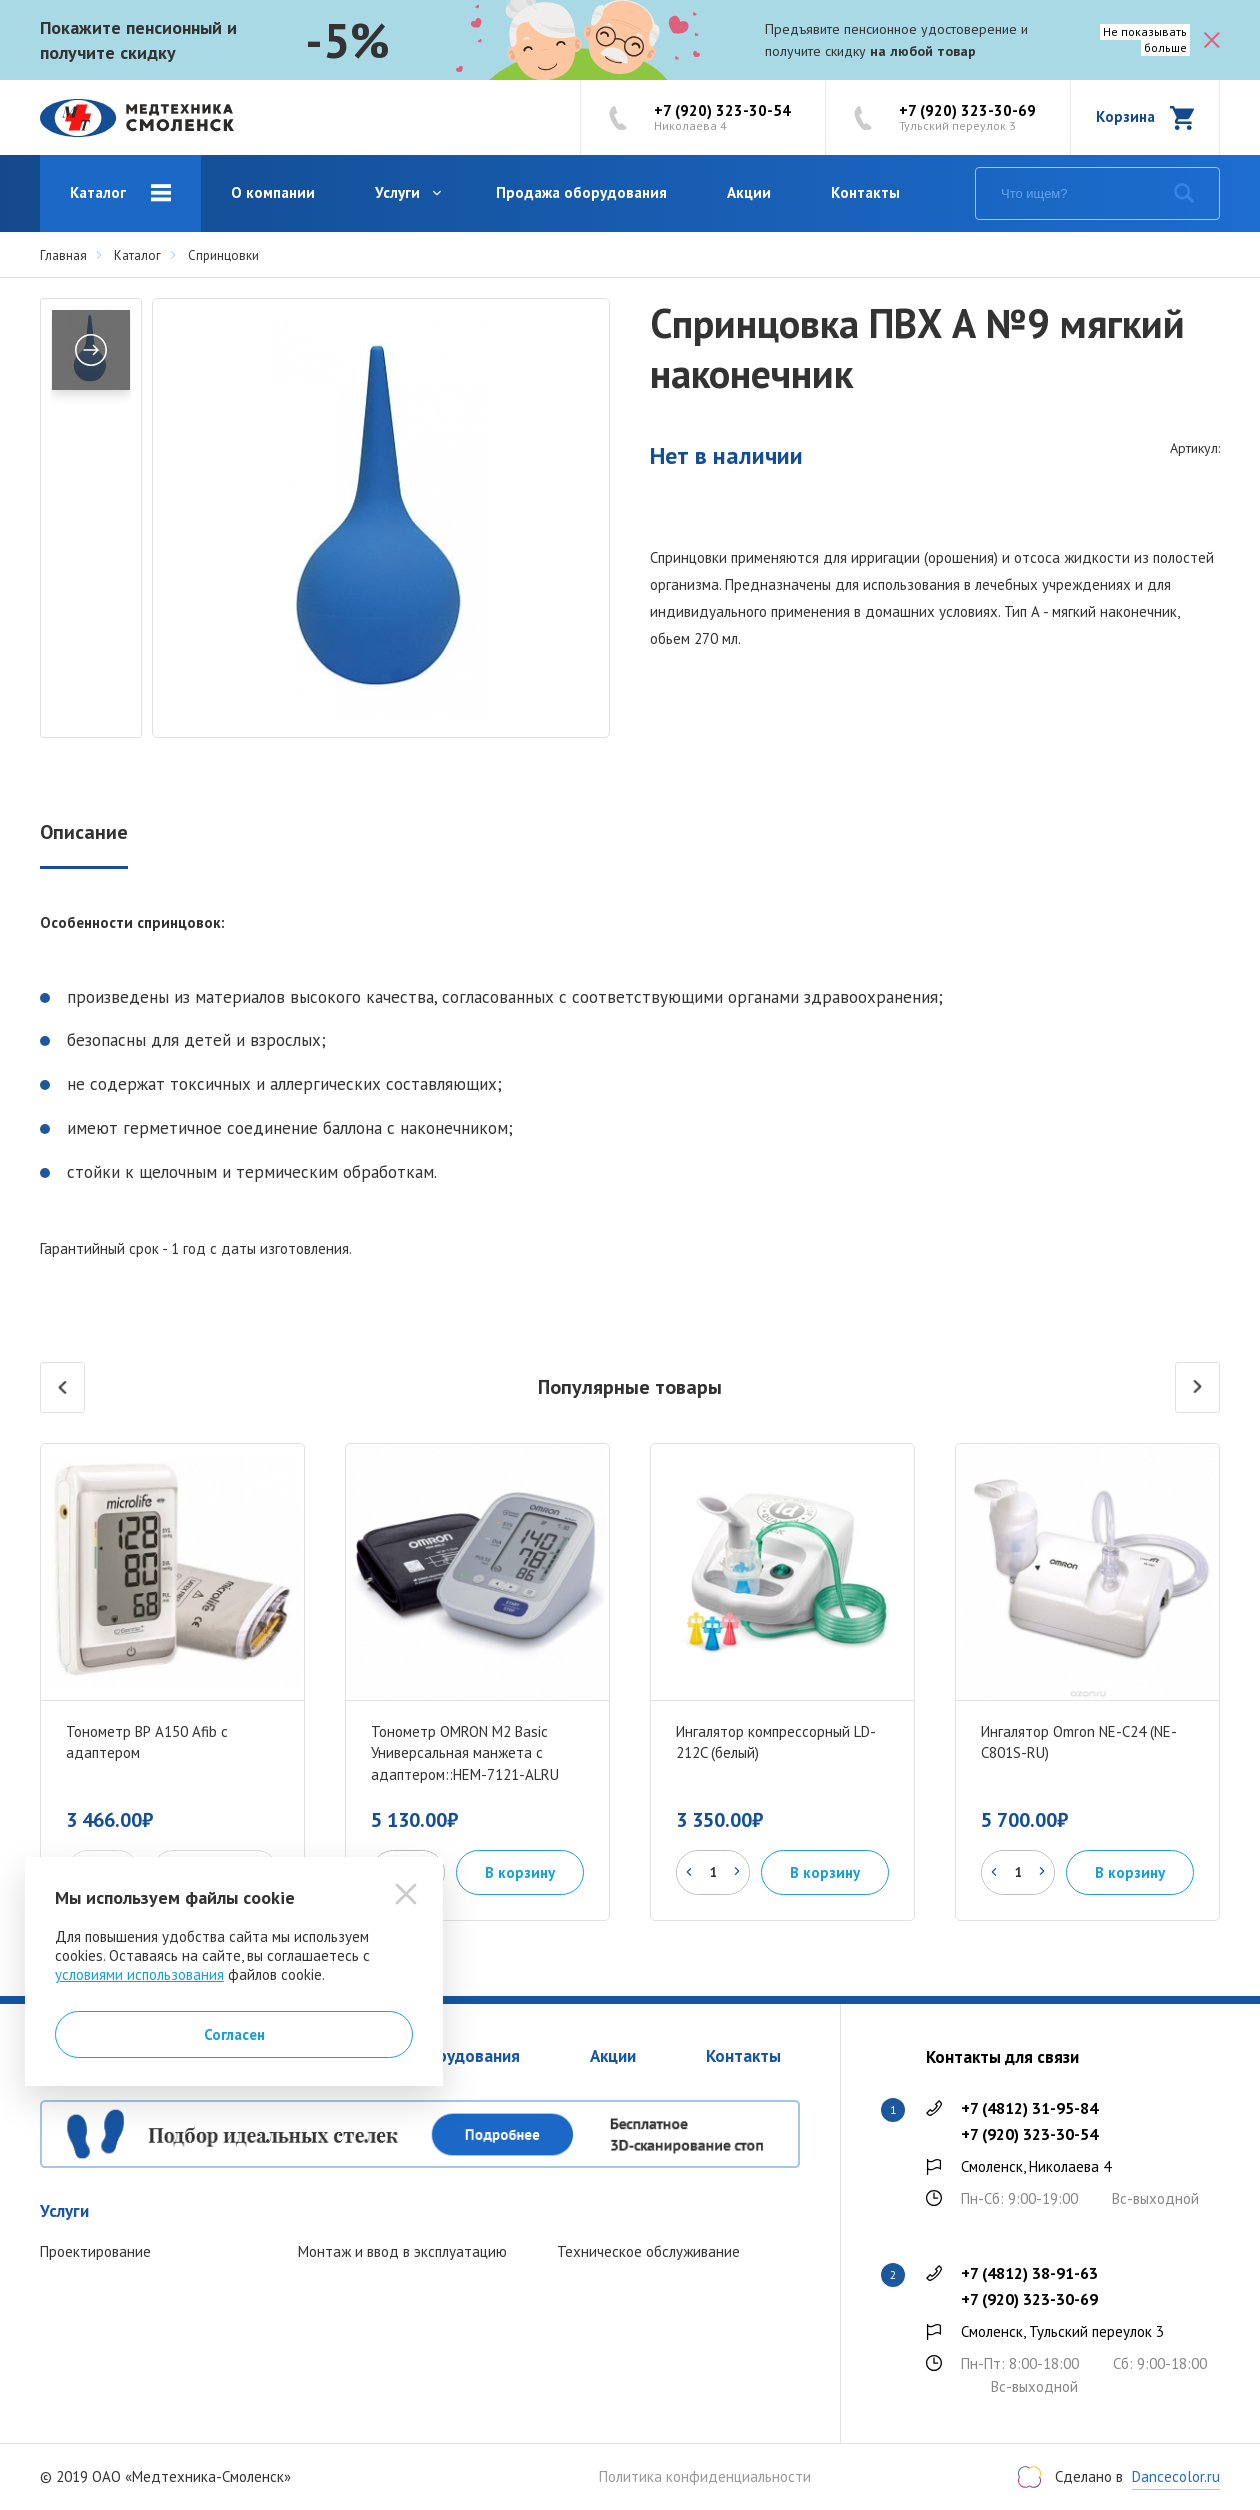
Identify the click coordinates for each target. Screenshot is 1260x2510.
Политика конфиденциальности (705, 2477)
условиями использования (139, 1974)
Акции (749, 192)
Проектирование (95, 2251)
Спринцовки (223, 255)
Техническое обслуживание (648, 2251)
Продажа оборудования (581, 192)
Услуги (397, 192)
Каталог (98, 192)
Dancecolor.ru (1176, 2476)
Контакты (865, 192)
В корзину (520, 1872)
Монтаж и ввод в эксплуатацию (402, 2251)
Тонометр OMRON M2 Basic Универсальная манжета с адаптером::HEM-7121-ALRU (465, 1753)
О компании (273, 192)
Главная (63, 255)
